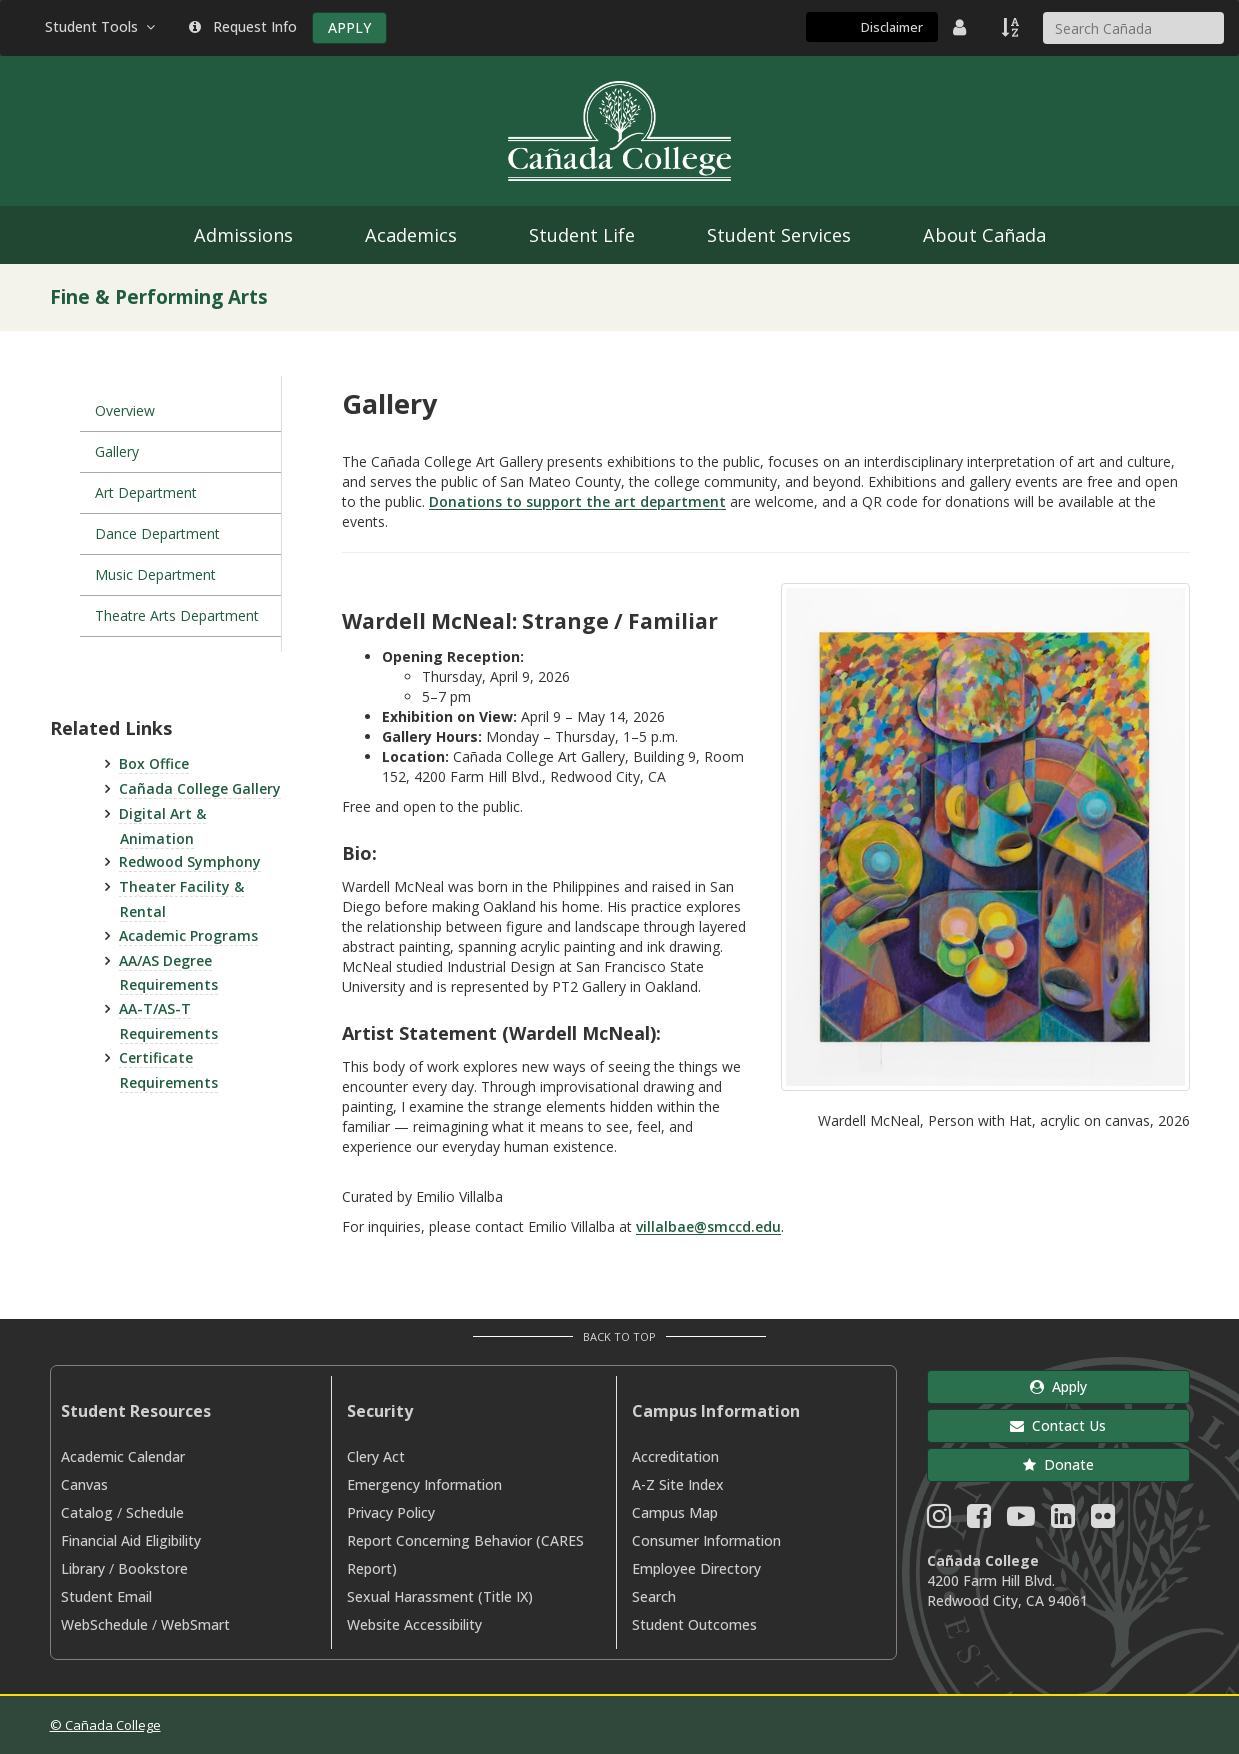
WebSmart (195, 1624)
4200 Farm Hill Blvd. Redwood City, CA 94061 (1007, 1590)
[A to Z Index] (1012, 27)
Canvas (84, 1484)
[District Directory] (962, 27)
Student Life (582, 235)
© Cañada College (105, 1725)
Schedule (155, 1512)
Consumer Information (706, 1540)
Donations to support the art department (577, 501)
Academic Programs (188, 935)
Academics (411, 235)
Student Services (779, 235)
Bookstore (153, 1568)
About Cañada (984, 235)
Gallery (117, 451)
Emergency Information (424, 1484)
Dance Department (157, 533)
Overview (125, 410)
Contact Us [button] (1058, 1425)
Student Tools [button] (102, 26)
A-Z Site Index (678, 1484)
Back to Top (619, 1336)
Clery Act (376, 1456)
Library (83, 1568)
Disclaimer (892, 27)
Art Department (146, 492)
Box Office (154, 763)
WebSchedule (104, 1624)
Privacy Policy (391, 1512)
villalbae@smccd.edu (708, 1226)
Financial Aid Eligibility (131, 1540)
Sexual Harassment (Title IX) (440, 1596)
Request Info (243, 26)
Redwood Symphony (190, 861)
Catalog (87, 1512)
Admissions (243, 235)
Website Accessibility (414, 1624)
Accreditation (675, 1456)
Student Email (106, 1596)
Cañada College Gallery (200, 788)
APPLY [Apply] (349, 27)
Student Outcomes (694, 1624)
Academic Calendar (123, 1456)
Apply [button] (1058, 1386)
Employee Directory (696, 1568)
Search (654, 1596)
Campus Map (675, 1512)
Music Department (155, 574)
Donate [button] (1058, 1464)
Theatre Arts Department (177, 615)
